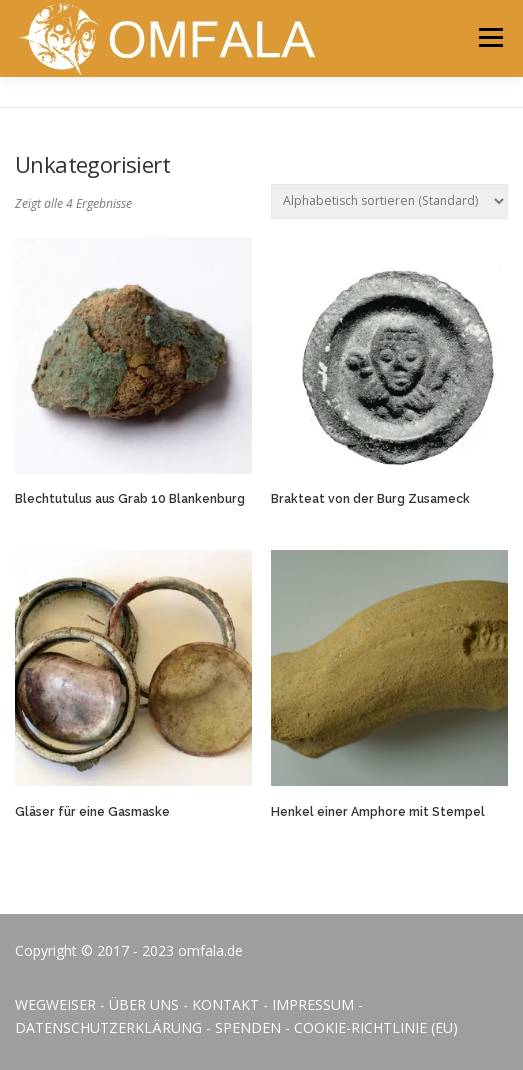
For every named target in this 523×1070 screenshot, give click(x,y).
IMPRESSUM (313, 1004)
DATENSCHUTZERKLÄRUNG (108, 1027)
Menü (489, 37)
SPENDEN (248, 1027)
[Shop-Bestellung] (389, 201)
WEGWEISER (55, 1004)
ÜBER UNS (144, 1004)
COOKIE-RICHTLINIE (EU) (376, 1027)
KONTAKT (225, 1004)
